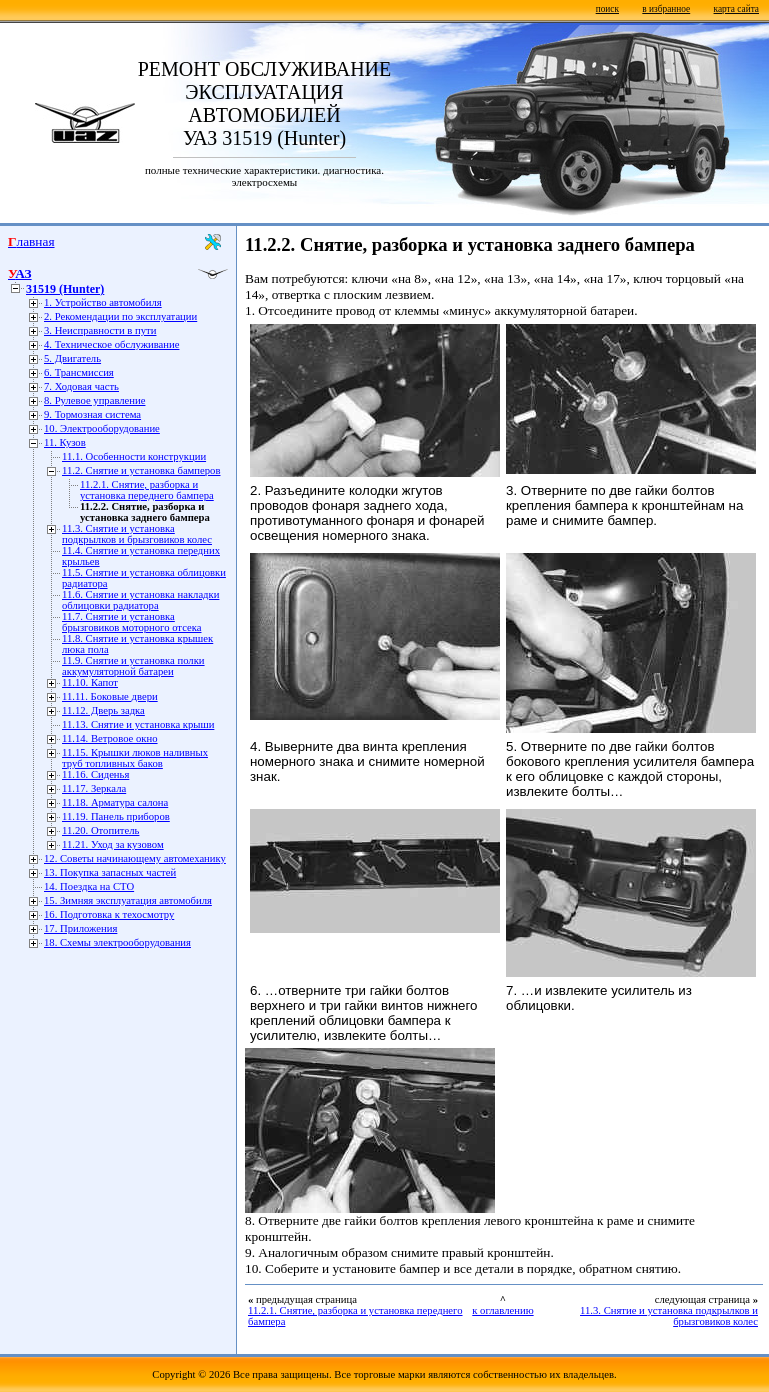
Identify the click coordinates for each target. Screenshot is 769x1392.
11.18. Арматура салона (115, 802)
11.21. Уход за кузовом (113, 844)
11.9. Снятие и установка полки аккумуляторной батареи (133, 666)
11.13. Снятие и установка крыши (138, 724)
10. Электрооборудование (102, 428)
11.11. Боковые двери (110, 696)
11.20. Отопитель (100, 830)
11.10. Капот (90, 682)
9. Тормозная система (92, 414)
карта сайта (736, 9)
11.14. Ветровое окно (110, 738)
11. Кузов (65, 442)
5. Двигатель (72, 358)
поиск (607, 9)
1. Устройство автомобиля (103, 302)
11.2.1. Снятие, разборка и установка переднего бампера (147, 490)
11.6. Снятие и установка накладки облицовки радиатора (140, 600)
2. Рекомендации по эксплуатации (120, 316)
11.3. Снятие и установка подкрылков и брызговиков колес (137, 534)
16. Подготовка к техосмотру (109, 914)
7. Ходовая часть (81, 386)
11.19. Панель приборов (116, 816)
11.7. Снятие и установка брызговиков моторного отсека (132, 622)
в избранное (666, 9)
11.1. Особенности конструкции (134, 456)
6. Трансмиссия (79, 372)
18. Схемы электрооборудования (117, 942)
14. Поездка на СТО (89, 886)
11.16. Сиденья (95, 774)
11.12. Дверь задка (103, 710)
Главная (31, 241)
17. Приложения (80, 928)
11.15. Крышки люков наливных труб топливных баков (135, 758)
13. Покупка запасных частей (110, 872)
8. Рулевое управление (94, 400)
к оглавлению (502, 1310)
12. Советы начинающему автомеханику (135, 858)
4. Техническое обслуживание (111, 344)
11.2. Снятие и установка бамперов (141, 470)
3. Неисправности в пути (100, 330)
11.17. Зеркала (94, 788)
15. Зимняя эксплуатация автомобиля (128, 900)
